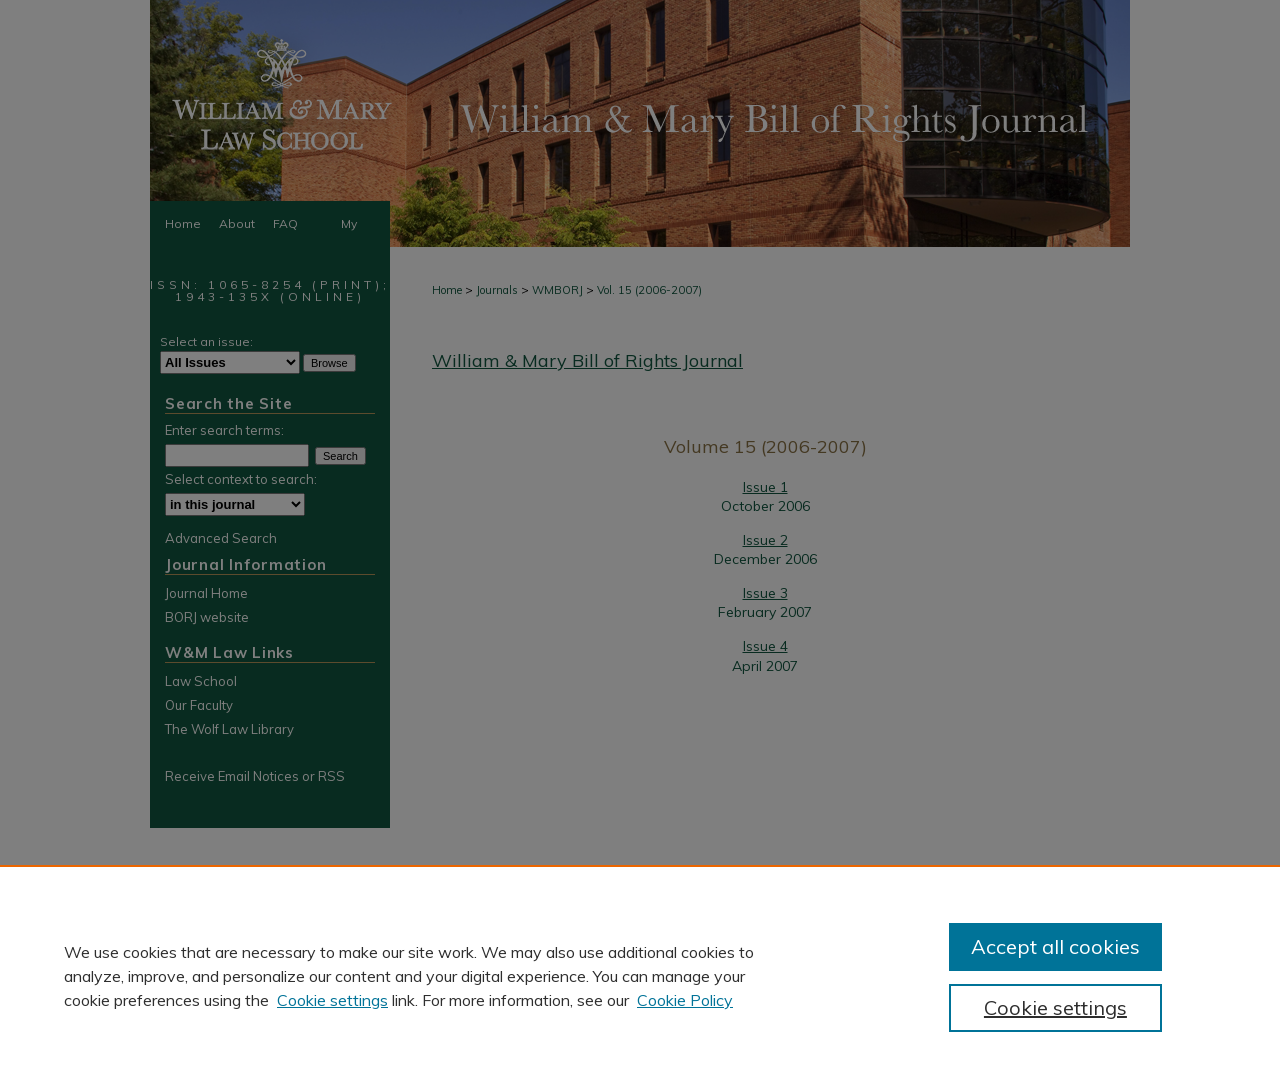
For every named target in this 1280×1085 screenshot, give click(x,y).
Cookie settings (332, 1000)
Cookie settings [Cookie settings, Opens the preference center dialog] (1055, 1007)
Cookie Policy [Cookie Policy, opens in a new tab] (685, 1000)
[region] (640, 975)
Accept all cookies (1055, 946)
